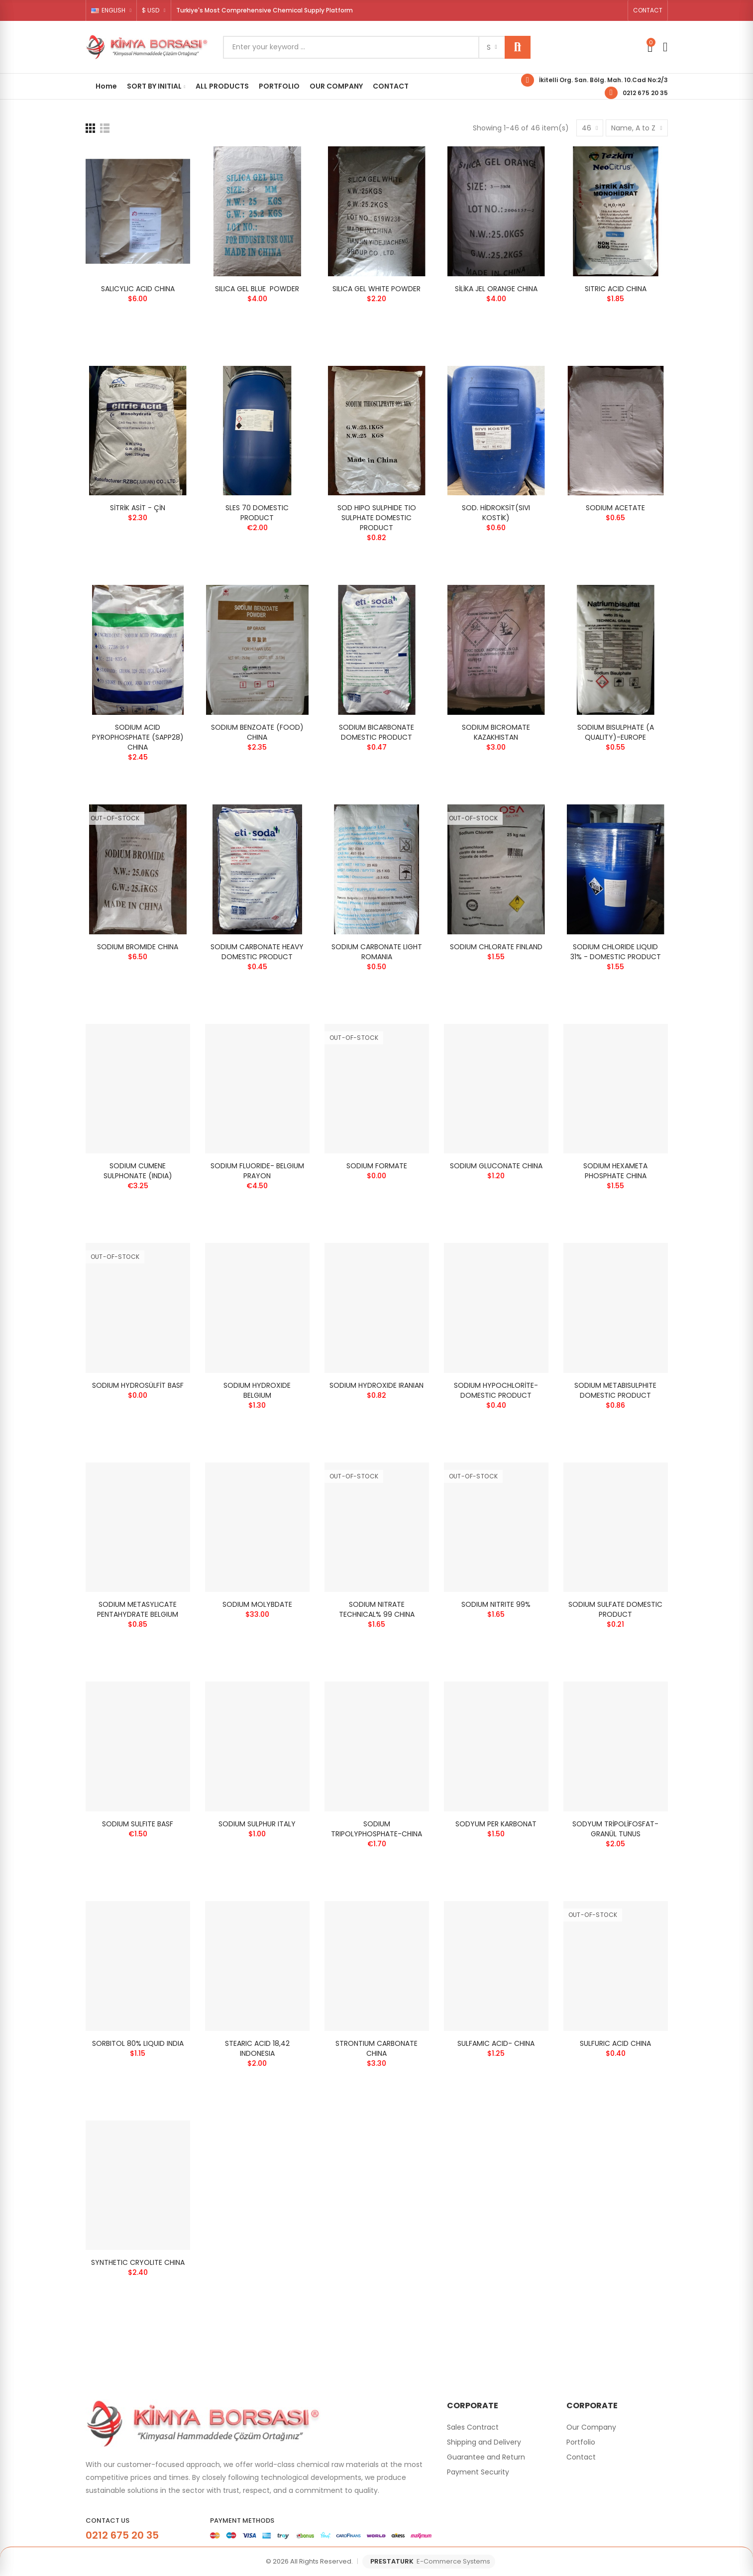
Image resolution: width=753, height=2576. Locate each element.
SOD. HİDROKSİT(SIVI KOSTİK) (496, 513)
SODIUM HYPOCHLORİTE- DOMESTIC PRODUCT (496, 1390)
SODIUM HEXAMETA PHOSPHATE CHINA (615, 1171)
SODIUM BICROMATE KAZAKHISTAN (496, 732)
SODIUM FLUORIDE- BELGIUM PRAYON (257, 1171)
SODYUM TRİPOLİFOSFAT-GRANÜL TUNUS (615, 1829)
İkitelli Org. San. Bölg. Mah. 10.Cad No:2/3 (603, 80)
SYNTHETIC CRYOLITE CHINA (138, 2262)
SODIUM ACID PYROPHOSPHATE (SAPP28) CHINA (138, 737)
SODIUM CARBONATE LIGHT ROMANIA (376, 952)
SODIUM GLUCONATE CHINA (496, 1166)
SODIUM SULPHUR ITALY (257, 1824)
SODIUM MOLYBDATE (257, 1604)
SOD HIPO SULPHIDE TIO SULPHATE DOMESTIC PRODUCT (376, 518)
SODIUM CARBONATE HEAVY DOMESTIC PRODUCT (257, 952)
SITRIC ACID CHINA (615, 289)
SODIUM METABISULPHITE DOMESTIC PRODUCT (615, 1390)
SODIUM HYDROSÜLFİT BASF (138, 1385)
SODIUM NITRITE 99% (496, 1604)
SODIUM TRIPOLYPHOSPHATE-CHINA (376, 1829)
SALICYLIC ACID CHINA (138, 289)
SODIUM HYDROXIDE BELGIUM (257, 1390)
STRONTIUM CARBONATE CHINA (376, 2048)
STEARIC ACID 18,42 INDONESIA (257, 2048)
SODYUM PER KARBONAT (496, 1824)
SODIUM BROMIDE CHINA (137, 947)
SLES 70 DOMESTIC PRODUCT (257, 513)
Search (518, 47)
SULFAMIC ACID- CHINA (496, 2043)
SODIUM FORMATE (376, 1166)
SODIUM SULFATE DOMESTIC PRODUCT (615, 1609)
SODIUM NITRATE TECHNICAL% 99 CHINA (377, 1609)
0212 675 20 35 (645, 93)
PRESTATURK (430, 2562)
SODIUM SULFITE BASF (137, 1824)
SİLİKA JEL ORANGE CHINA (496, 289)
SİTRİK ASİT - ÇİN (137, 508)
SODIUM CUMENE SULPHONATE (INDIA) (138, 1171)
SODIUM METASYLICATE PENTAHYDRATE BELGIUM (137, 1609)
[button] (648, 10)
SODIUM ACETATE (615, 508)
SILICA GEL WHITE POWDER (376, 289)
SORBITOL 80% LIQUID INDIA (138, 2043)
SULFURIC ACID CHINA (615, 2043)
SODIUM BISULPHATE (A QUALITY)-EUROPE (615, 732)
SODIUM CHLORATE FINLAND (496, 947)
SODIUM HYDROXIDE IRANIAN (376, 1385)
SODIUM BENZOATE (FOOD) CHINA (257, 732)
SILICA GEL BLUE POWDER (257, 289)
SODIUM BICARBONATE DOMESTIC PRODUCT (376, 732)
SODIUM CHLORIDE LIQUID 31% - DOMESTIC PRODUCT (615, 952)
